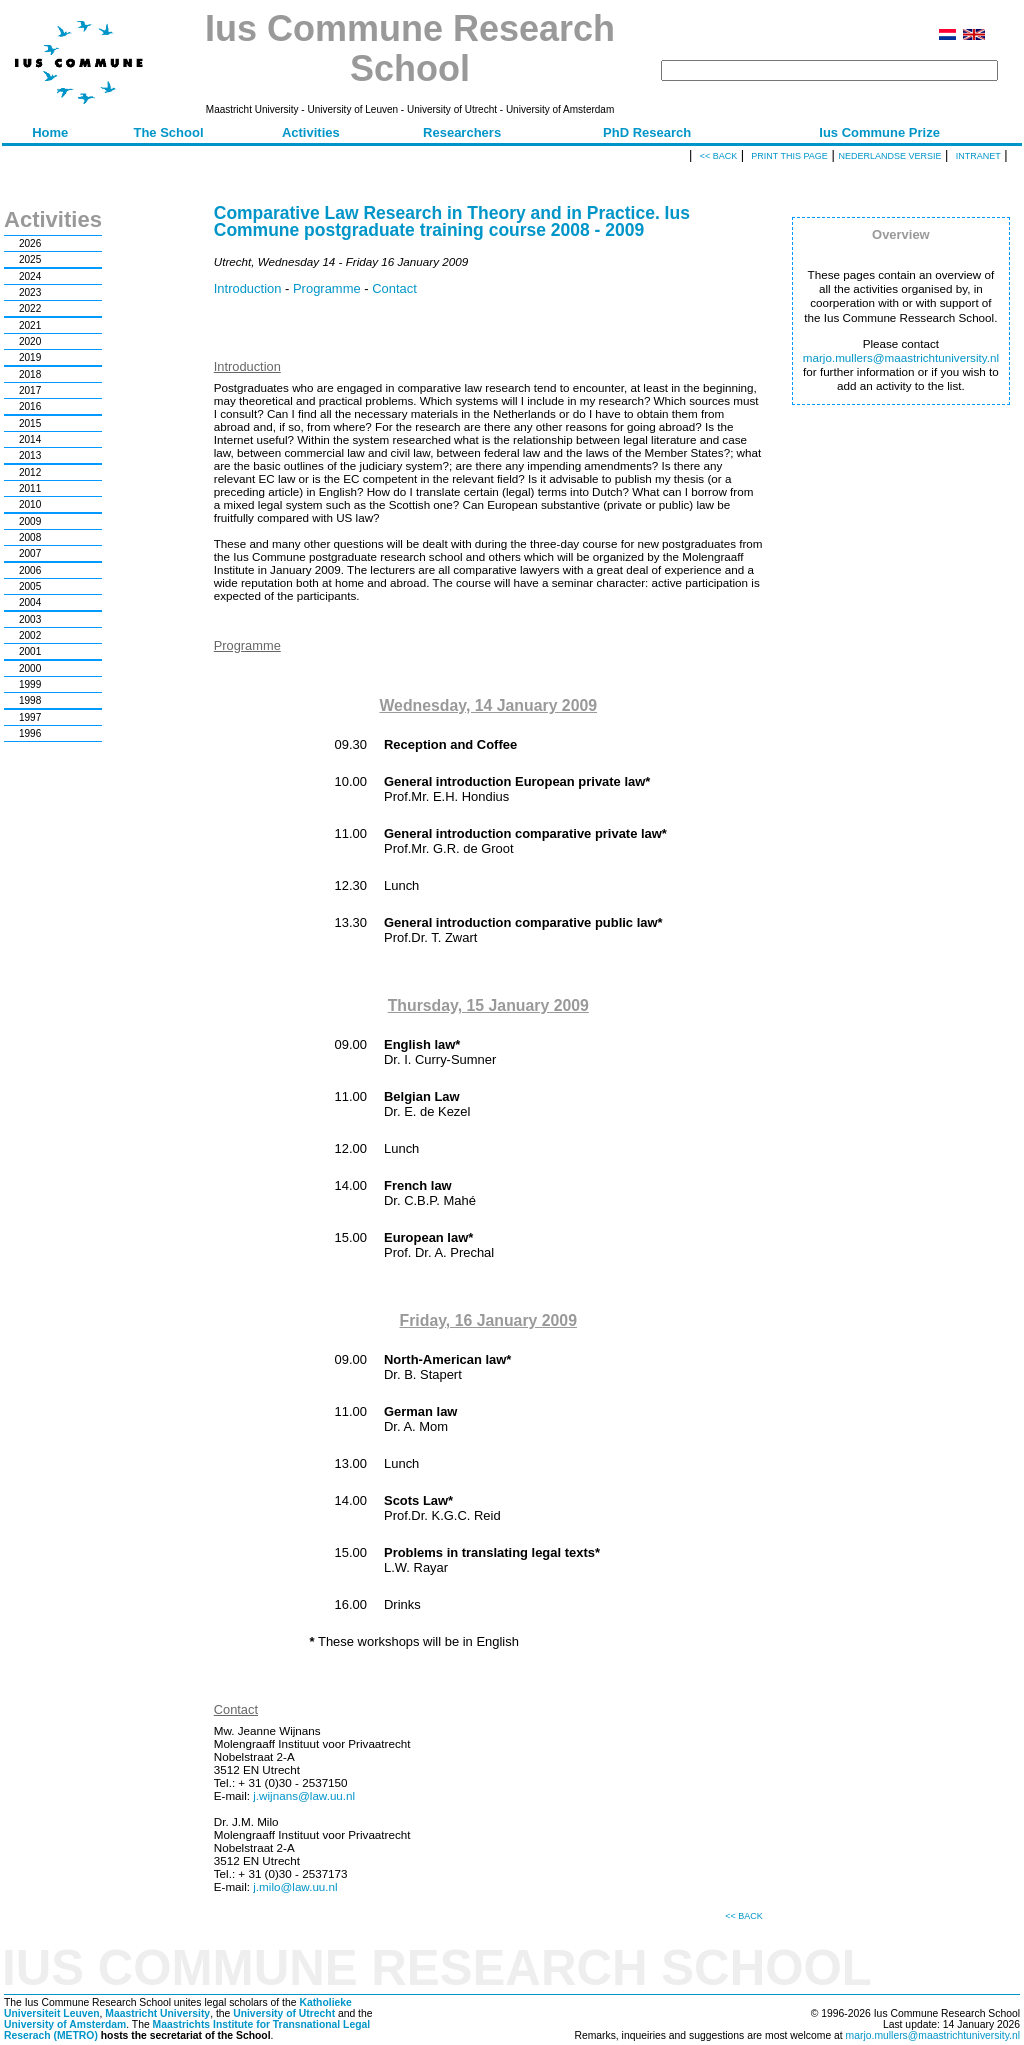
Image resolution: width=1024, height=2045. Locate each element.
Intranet (978, 156)
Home (50, 132)
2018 (30, 374)
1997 (30, 717)
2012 (30, 472)
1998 (30, 700)
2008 (30, 537)
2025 (30, 259)
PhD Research (647, 132)
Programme (327, 288)
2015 (30, 423)
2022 (30, 308)
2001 (30, 651)
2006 (30, 570)
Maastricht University (157, 2013)
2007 (30, 553)
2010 (30, 504)
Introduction (248, 288)
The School (168, 132)
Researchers (462, 132)
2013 (30, 455)
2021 (30, 325)
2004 (30, 602)
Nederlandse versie (889, 156)
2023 (30, 292)
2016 (30, 406)
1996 (30, 733)
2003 (30, 619)
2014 (30, 439)
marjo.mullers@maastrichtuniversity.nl (901, 357)
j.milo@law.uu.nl (295, 1886)
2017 (30, 390)
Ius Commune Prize (879, 132)
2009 (30, 521)
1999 (30, 684)
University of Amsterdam (65, 2024)
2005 (30, 586)
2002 (30, 635)
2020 (30, 341)
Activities (311, 132)
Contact (394, 288)
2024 (30, 276)
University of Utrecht (284, 2013)
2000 (30, 668)
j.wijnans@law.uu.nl (304, 1795)
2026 (30, 243)
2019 (30, 357)
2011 (30, 488)
